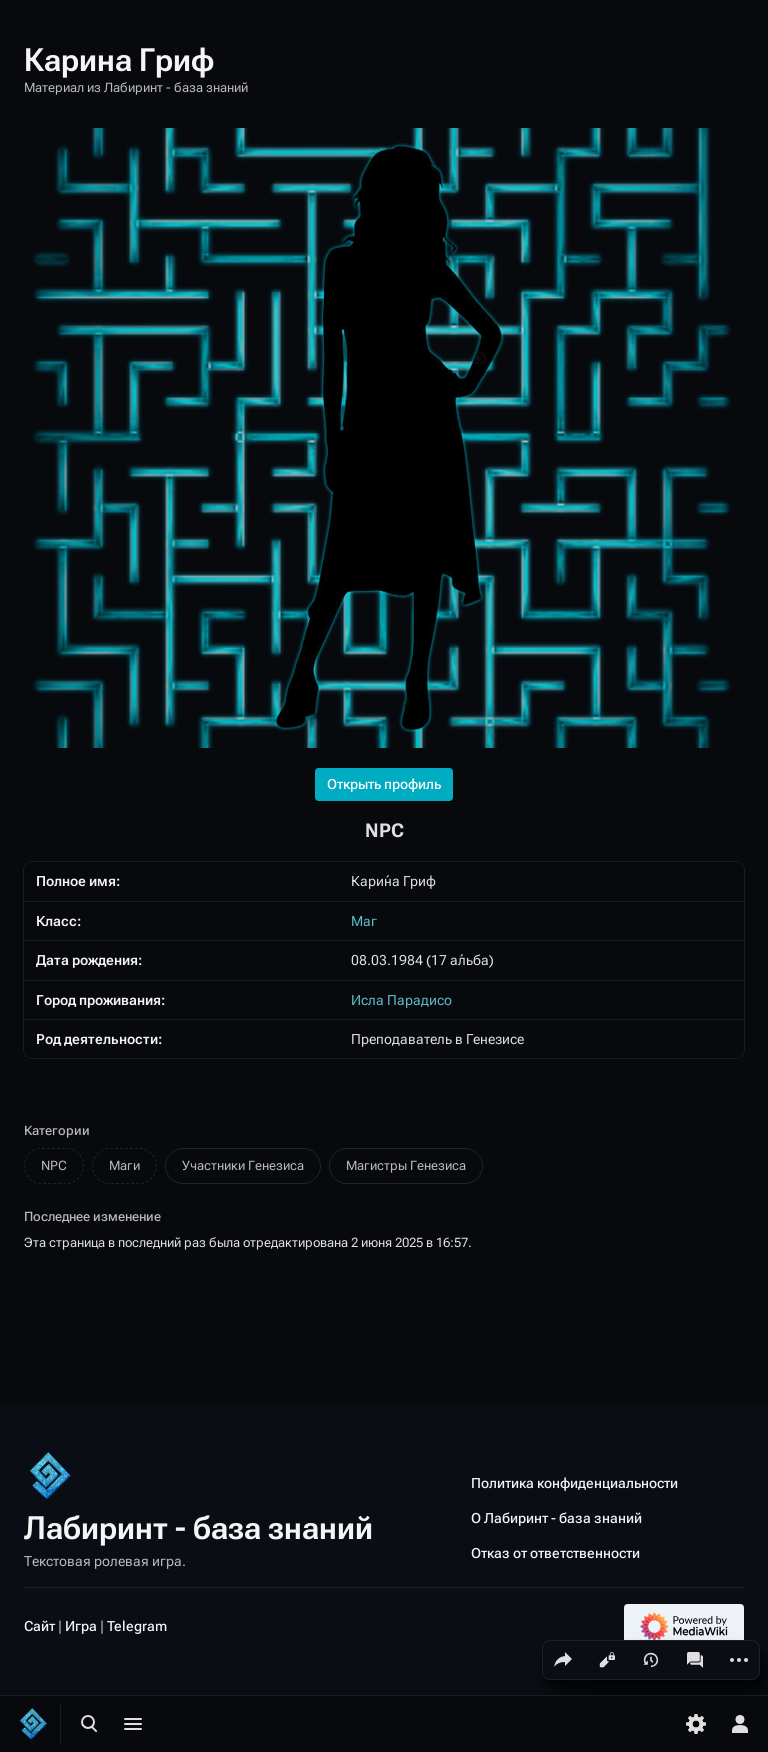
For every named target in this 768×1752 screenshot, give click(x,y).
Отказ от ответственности (555, 1553)
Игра (81, 1625)
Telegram (137, 1625)
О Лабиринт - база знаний (556, 1518)
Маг (364, 921)
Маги (124, 1165)
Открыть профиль (384, 784)
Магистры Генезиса (406, 1165)
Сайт (39, 1625)
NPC (54, 1165)
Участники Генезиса (243, 1165)
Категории (57, 1130)
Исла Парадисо (401, 1000)
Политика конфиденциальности (574, 1482)
